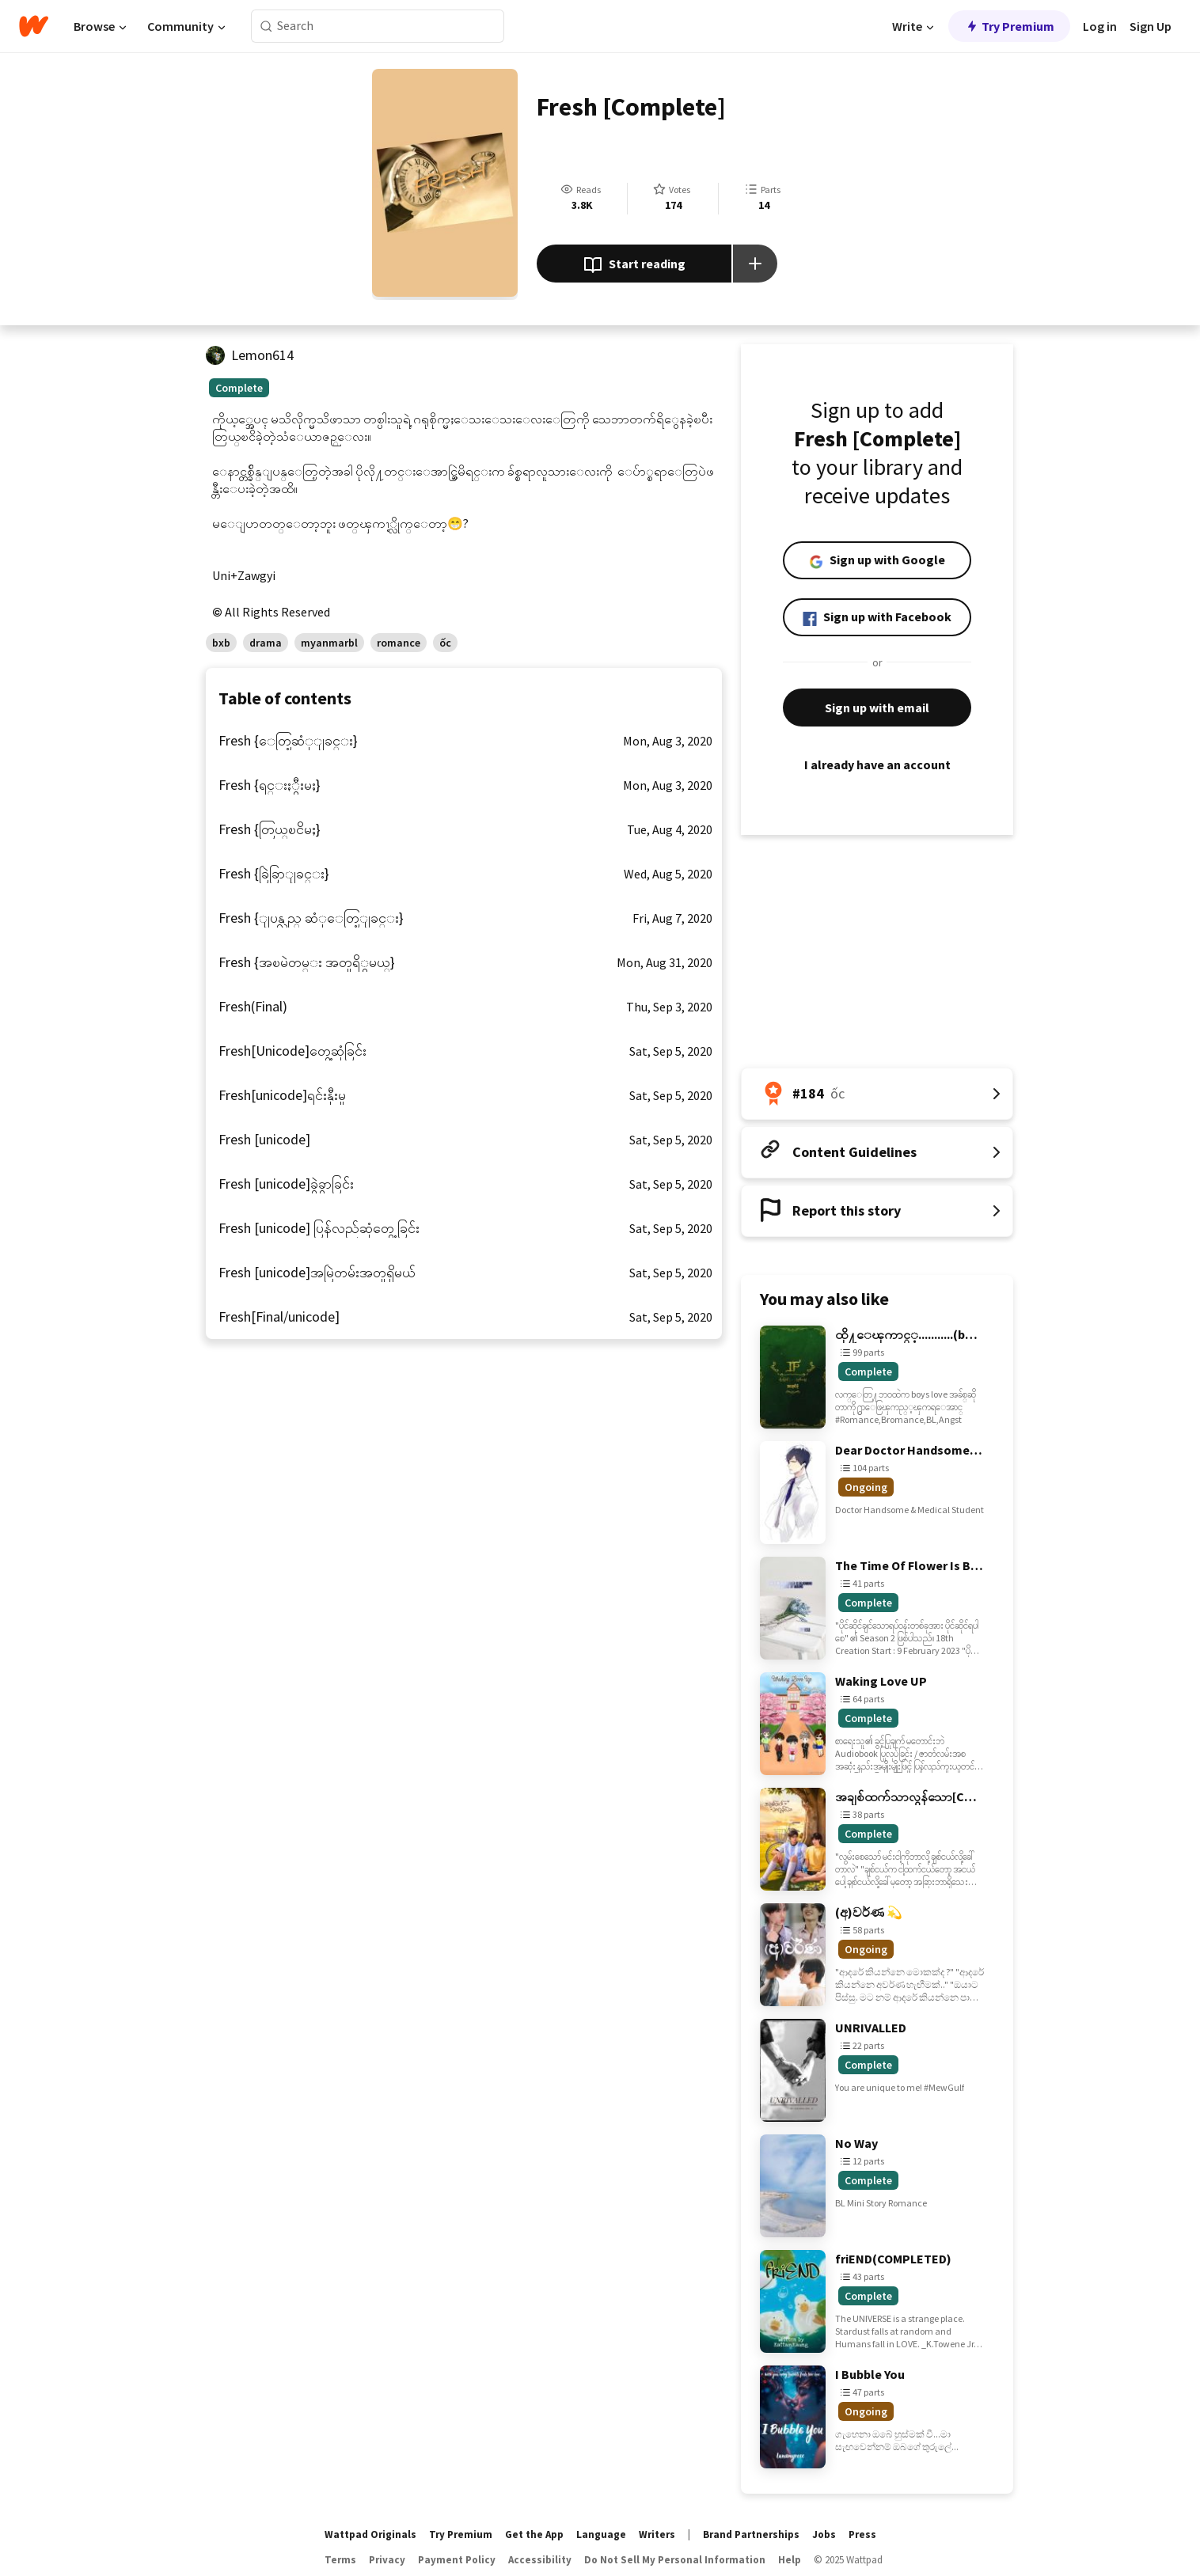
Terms (340, 2560)
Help (789, 2560)
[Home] (33, 26)
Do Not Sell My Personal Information (674, 2560)
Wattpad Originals (370, 2534)
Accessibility (540, 2560)
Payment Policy (457, 2560)
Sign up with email (877, 708)
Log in (1100, 26)
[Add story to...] (755, 264)
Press (862, 2534)
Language (601, 2534)
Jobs (824, 2534)
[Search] (266, 26)
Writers (657, 2534)
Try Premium (1009, 26)
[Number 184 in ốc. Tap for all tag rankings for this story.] (877, 1094)
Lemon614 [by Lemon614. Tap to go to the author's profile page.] (262, 355)
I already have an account (877, 764)
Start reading (634, 265)
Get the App (534, 2534)
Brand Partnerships (751, 2534)
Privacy (387, 2560)
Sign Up (1151, 26)
